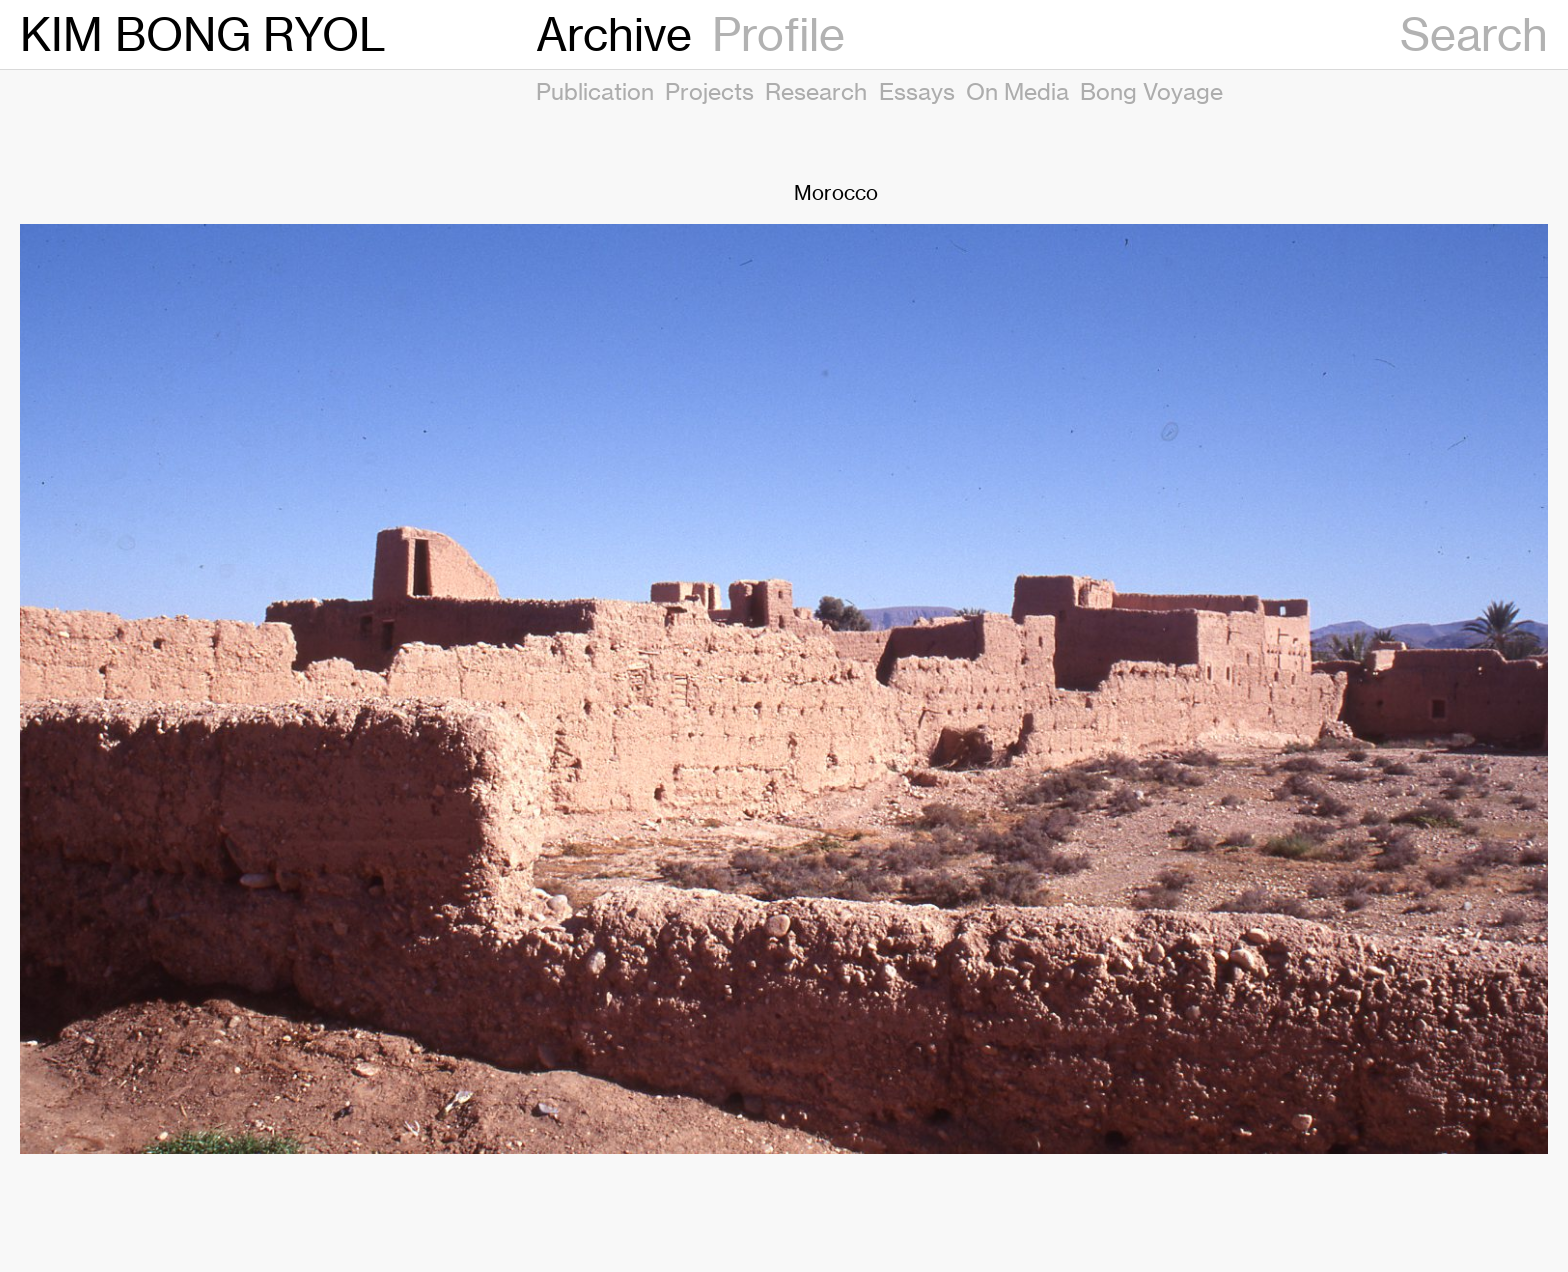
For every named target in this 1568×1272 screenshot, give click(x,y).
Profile (778, 34)
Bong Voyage (1151, 91)
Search (1474, 34)
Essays (917, 91)
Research (816, 91)
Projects (709, 91)
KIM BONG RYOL (203, 34)
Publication (595, 91)
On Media (1017, 91)
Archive (614, 34)
